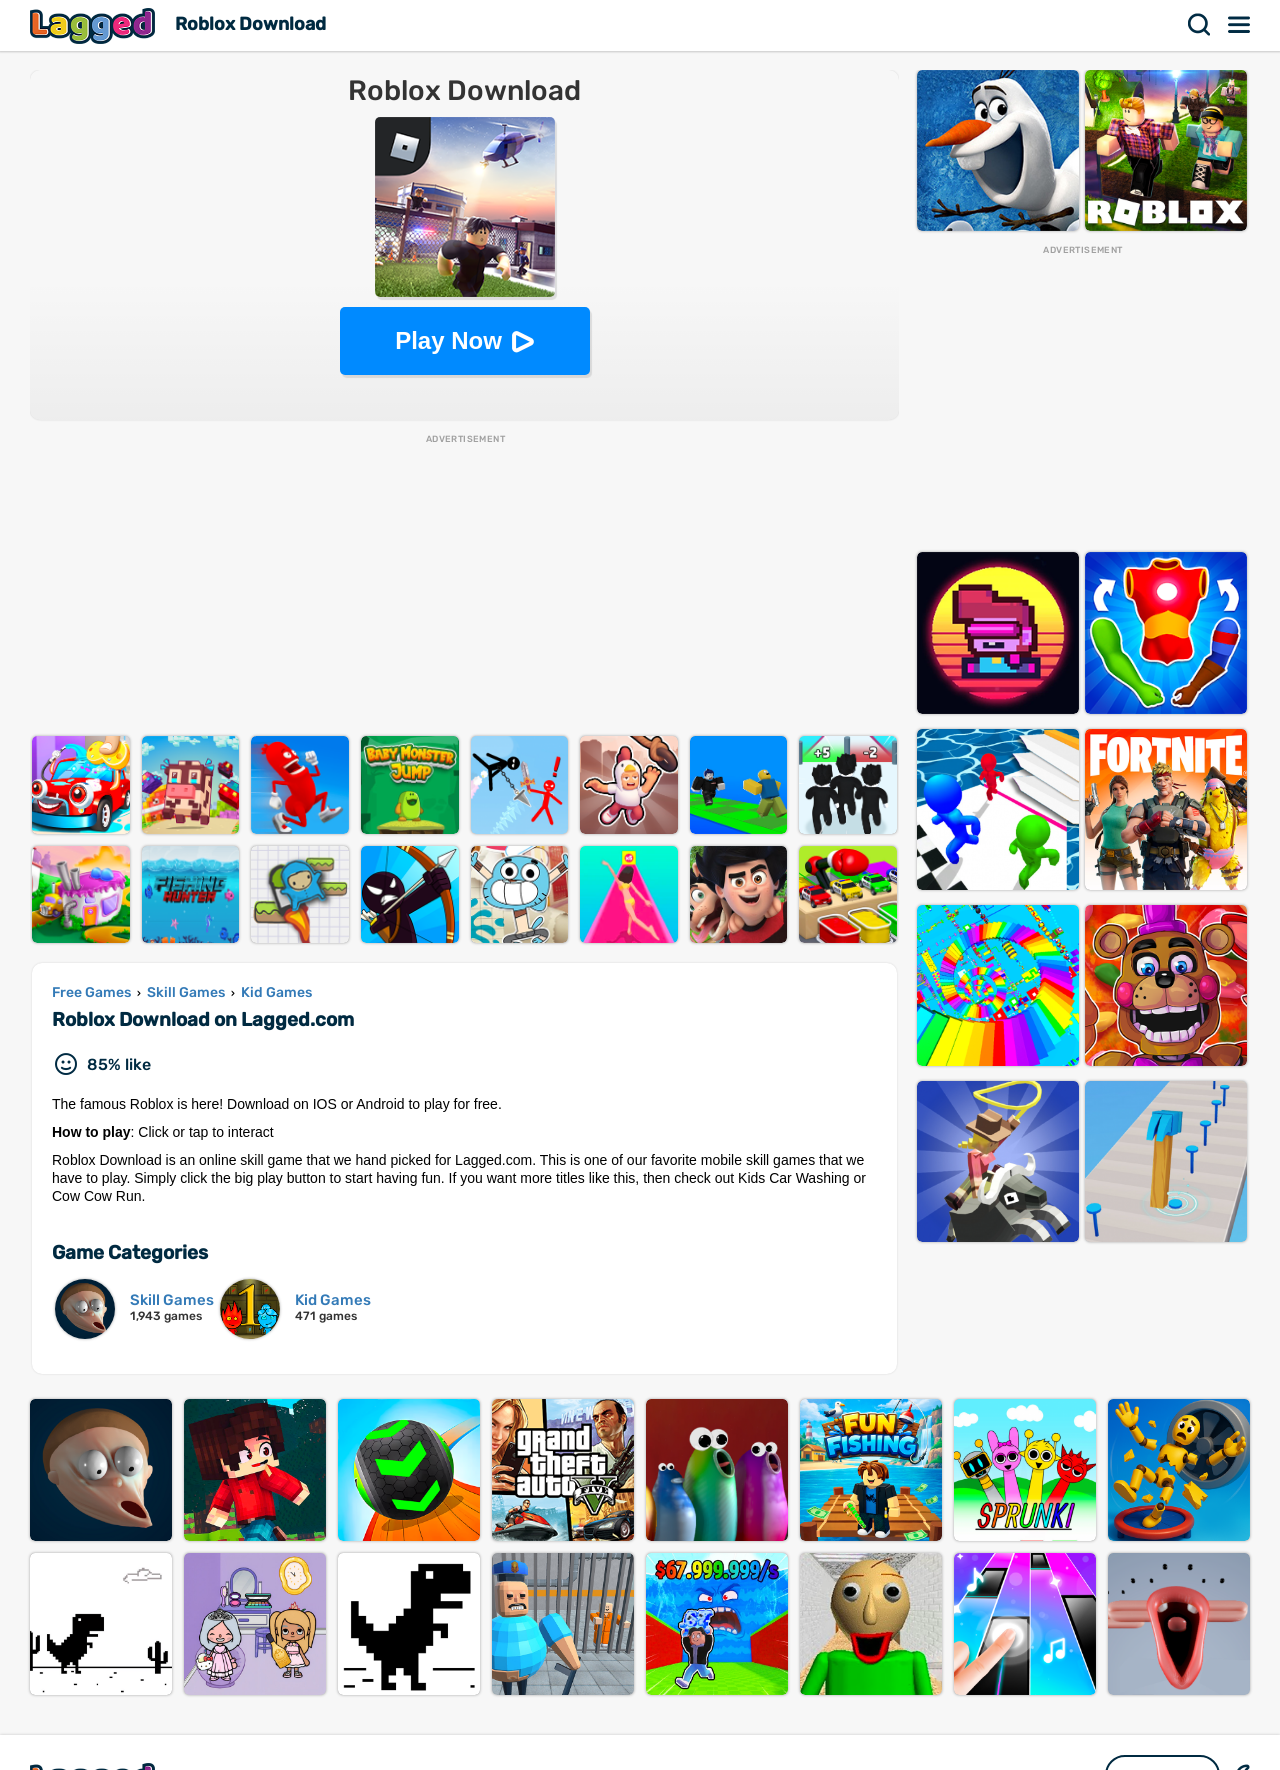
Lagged (95, 25)
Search (1200, 25)
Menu (1240, 25)
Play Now (448, 340)
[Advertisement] (464, 586)
